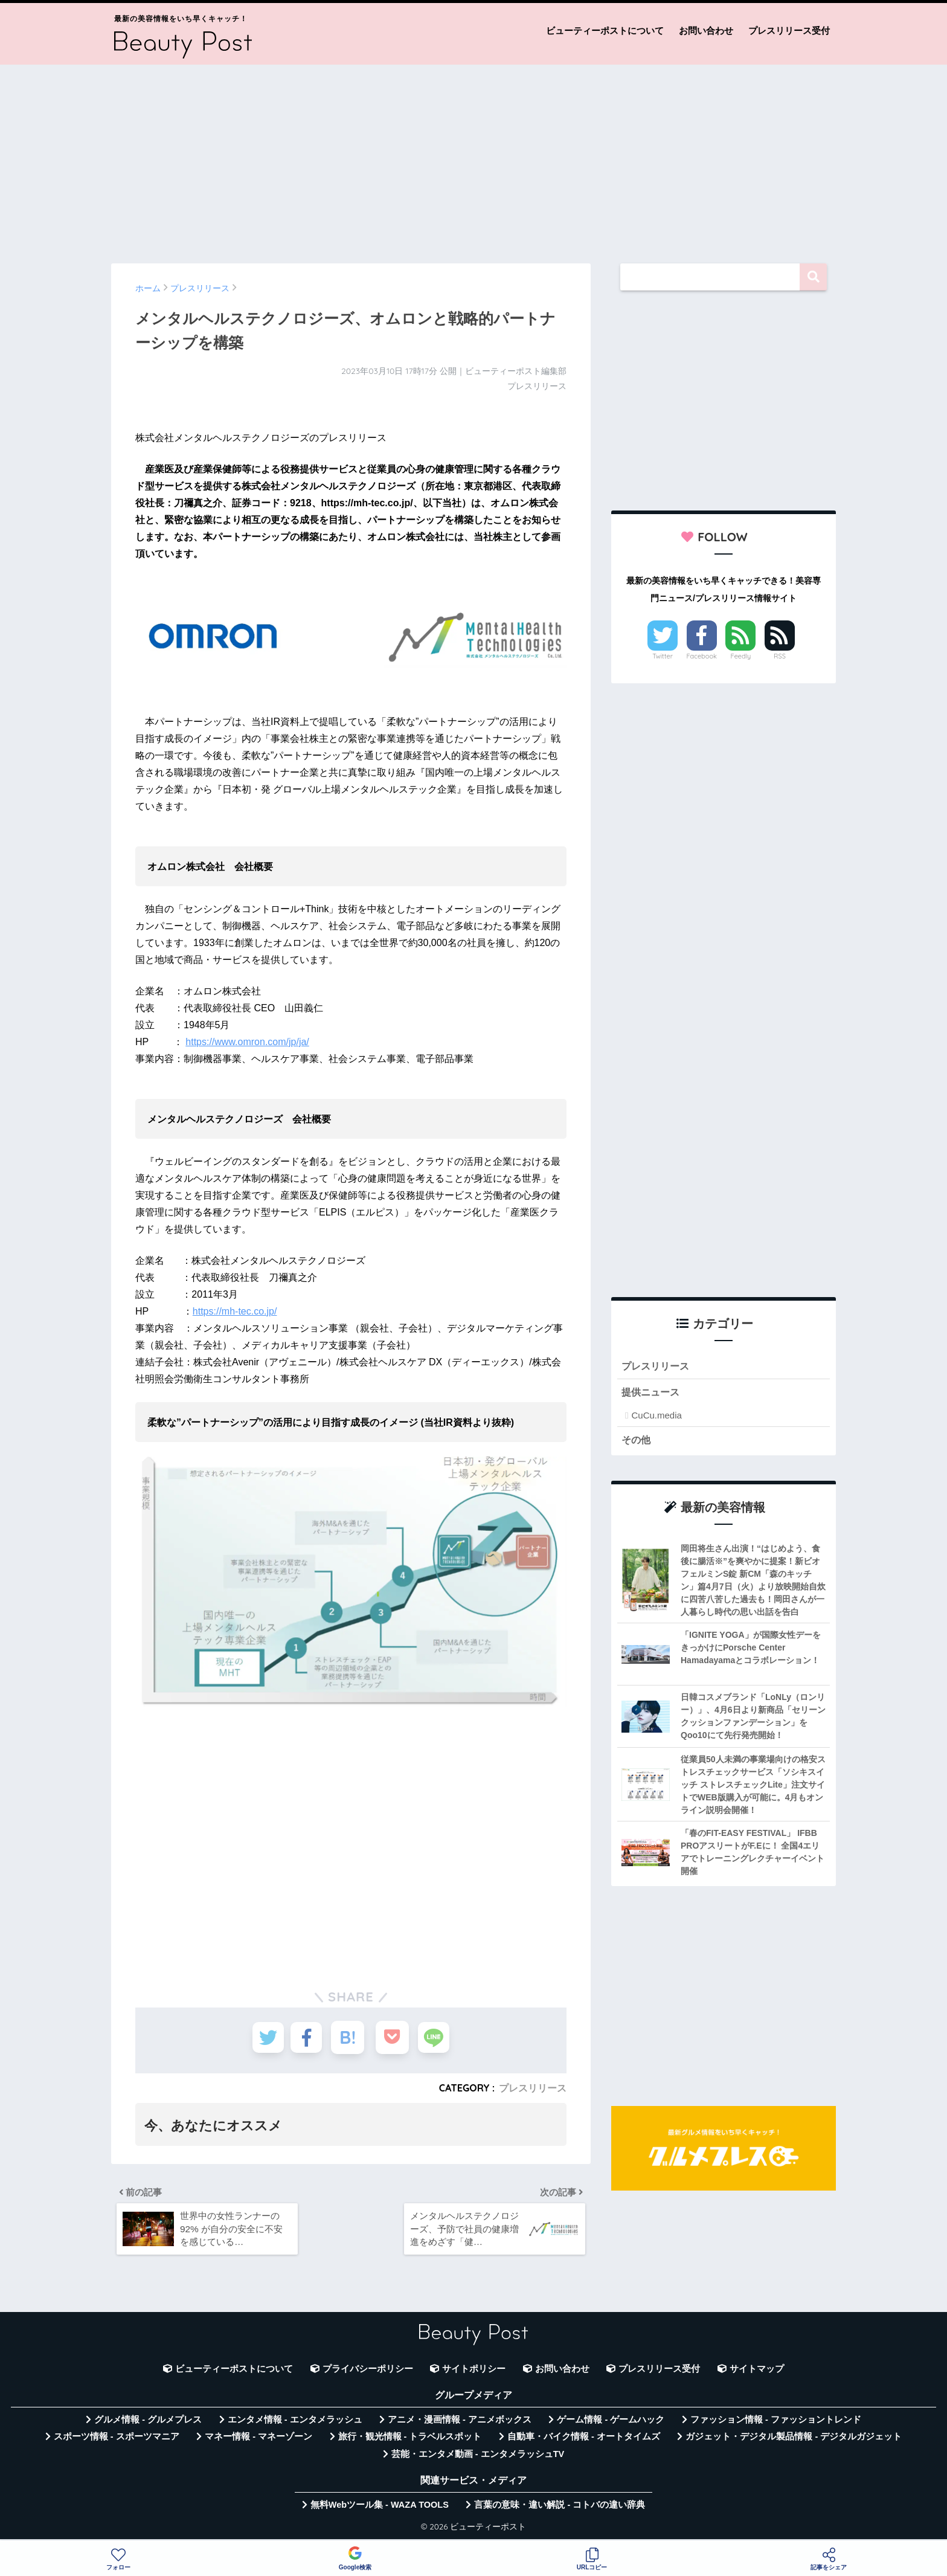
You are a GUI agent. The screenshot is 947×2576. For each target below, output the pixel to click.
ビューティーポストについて (605, 30)
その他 (636, 1441)
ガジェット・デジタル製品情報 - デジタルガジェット (793, 2441)
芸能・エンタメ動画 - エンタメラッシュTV (477, 2458)
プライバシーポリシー (368, 2373)
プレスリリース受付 (789, 30)
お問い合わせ (706, 30)
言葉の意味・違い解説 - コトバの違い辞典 (559, 2509)
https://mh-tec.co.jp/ (235, 1311)
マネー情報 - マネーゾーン (258, 2441)
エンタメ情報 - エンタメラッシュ (295, 2424)
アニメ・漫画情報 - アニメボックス (459, 2424)
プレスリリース (533, 2088)
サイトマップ (757, 2373)
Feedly (741, 656)
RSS (780, 656)
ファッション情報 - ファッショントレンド (775, 2424)
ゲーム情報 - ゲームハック (610, 2424)
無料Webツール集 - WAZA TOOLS (379, 2509)
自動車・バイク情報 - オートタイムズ (583, 2441)
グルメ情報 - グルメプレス (148, 2424)
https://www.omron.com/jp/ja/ (247, 1042)
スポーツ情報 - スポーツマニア (116, 2441)
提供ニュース (652, 1393)
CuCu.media (656, 1416)
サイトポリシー (474, 2373)
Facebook (702, 656)
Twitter (662, 656)
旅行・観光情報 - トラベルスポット (410, 2441)
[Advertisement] (473, 158)
